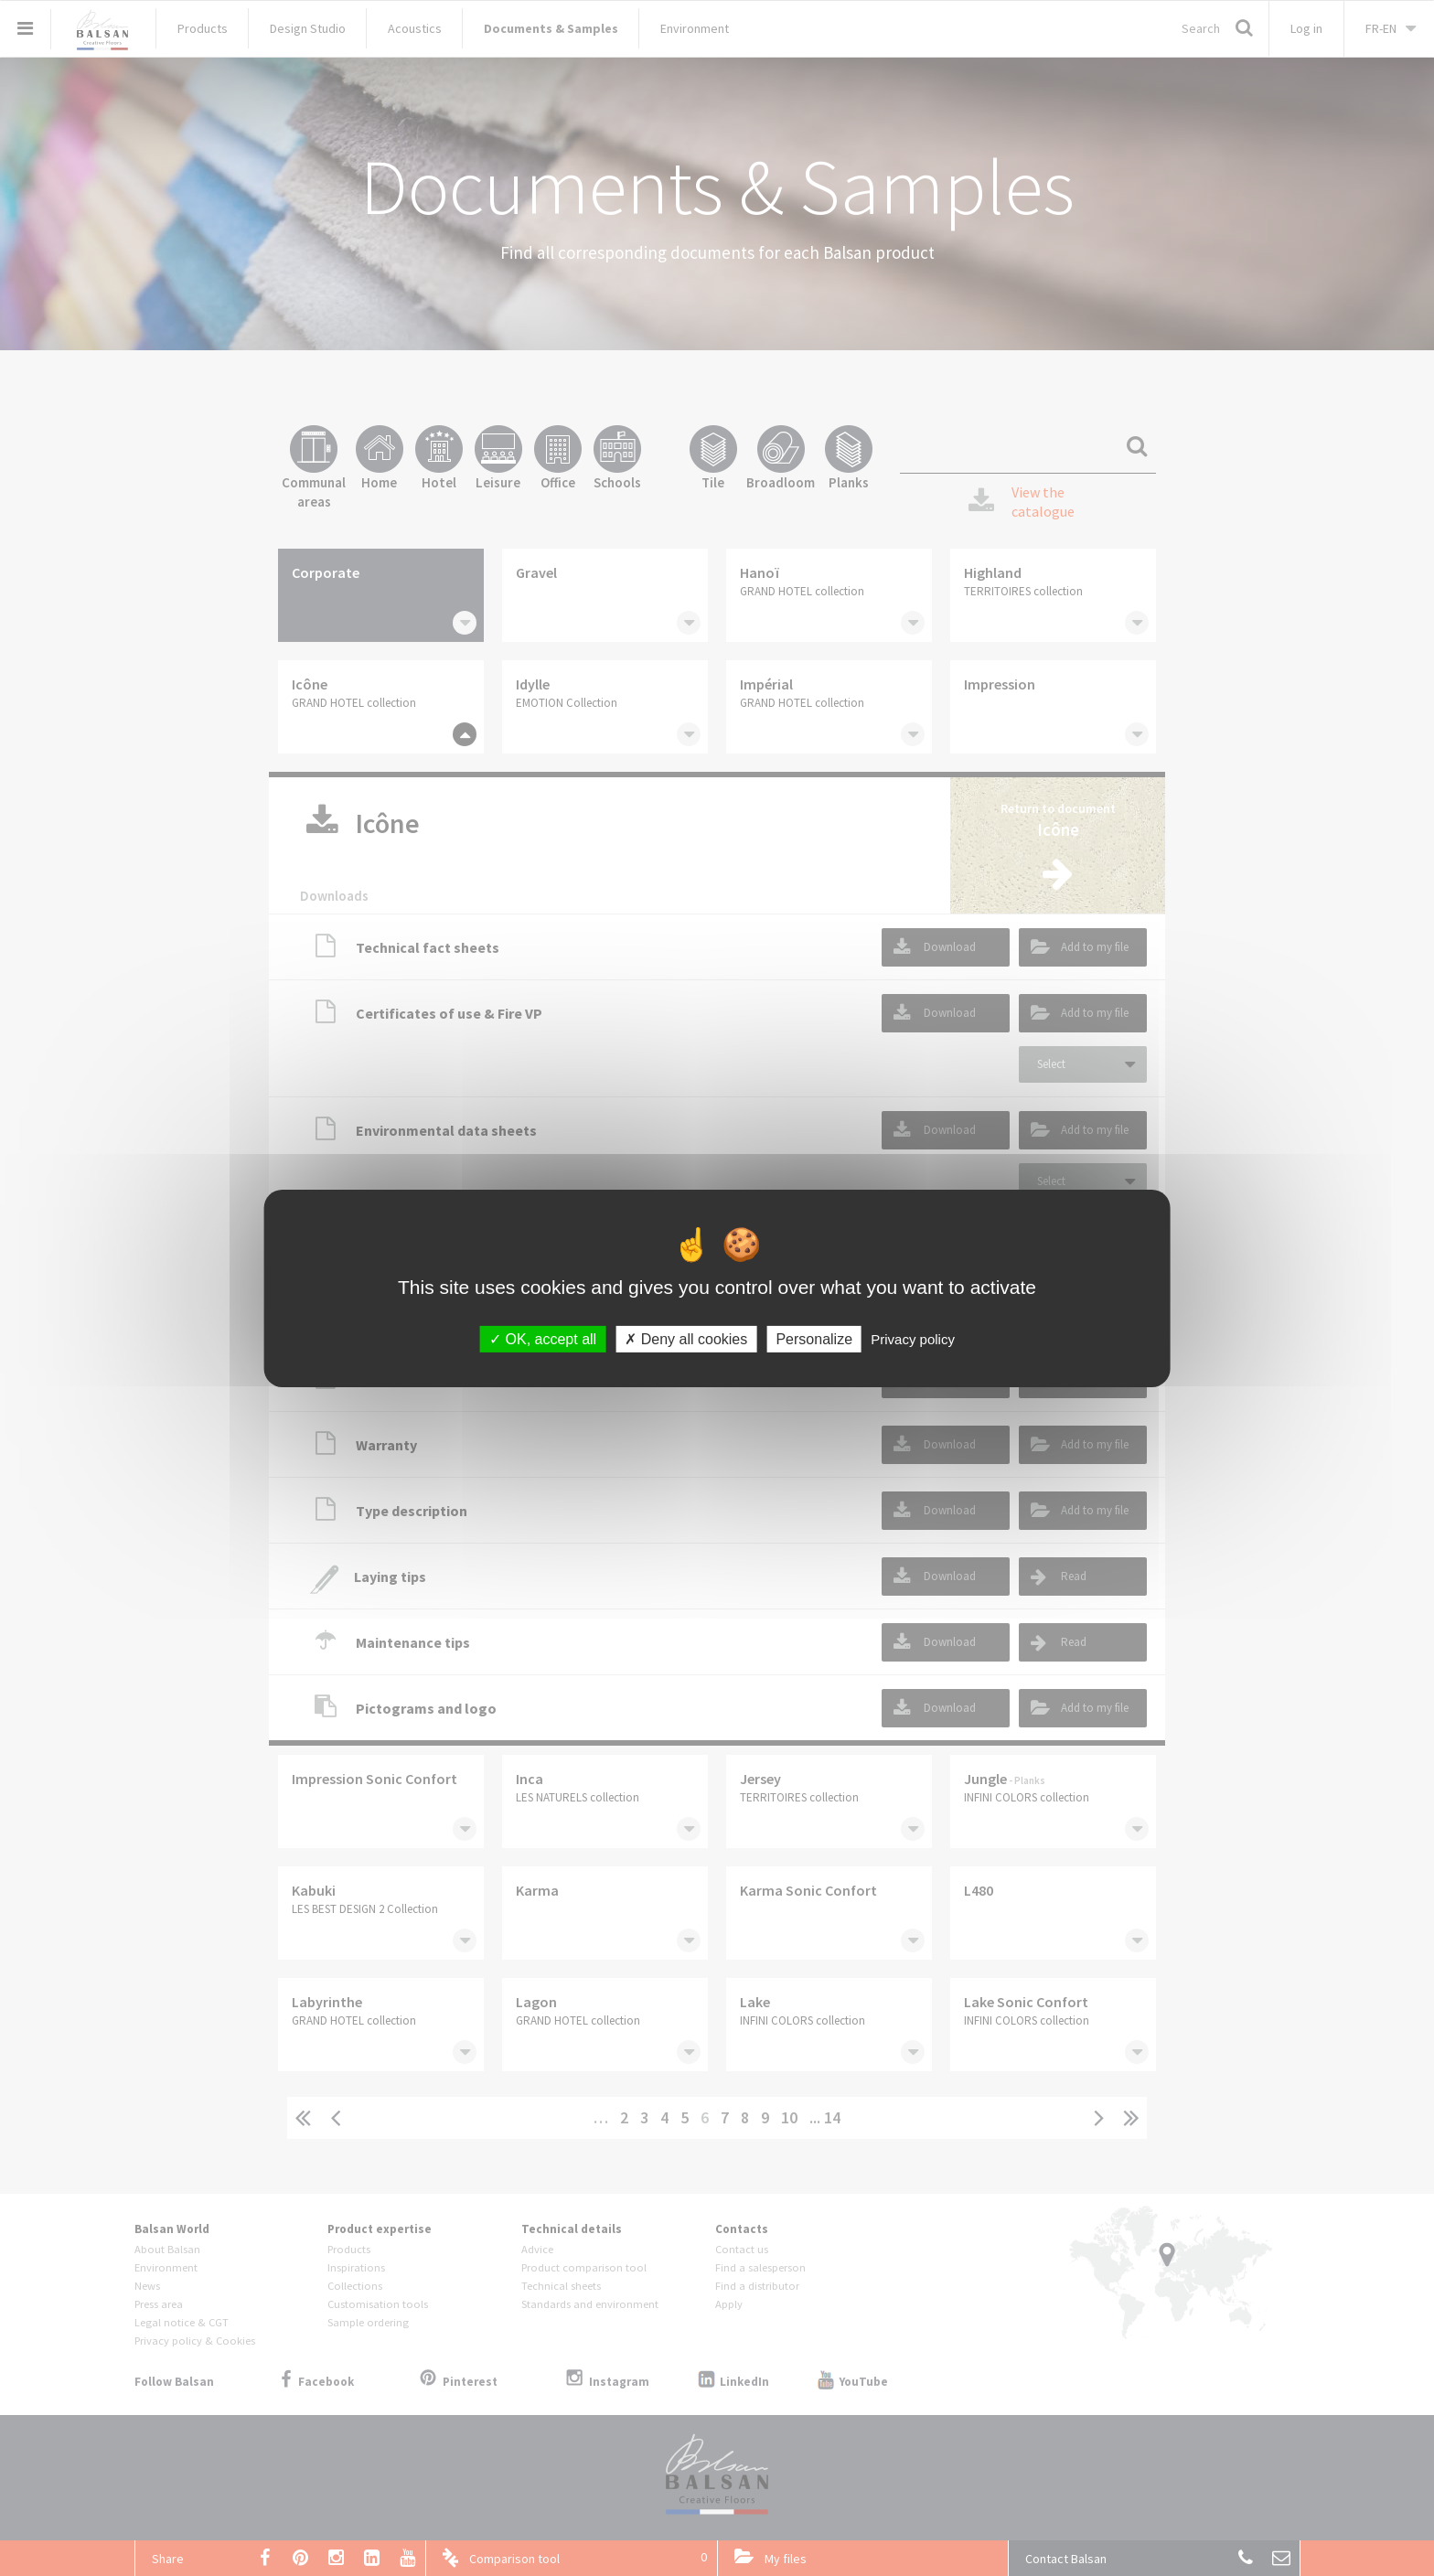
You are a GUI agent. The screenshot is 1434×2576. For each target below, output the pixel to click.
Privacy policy (913, 1338)
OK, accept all (542, 1338)
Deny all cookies (686, 1338)
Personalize (814, 1338)
